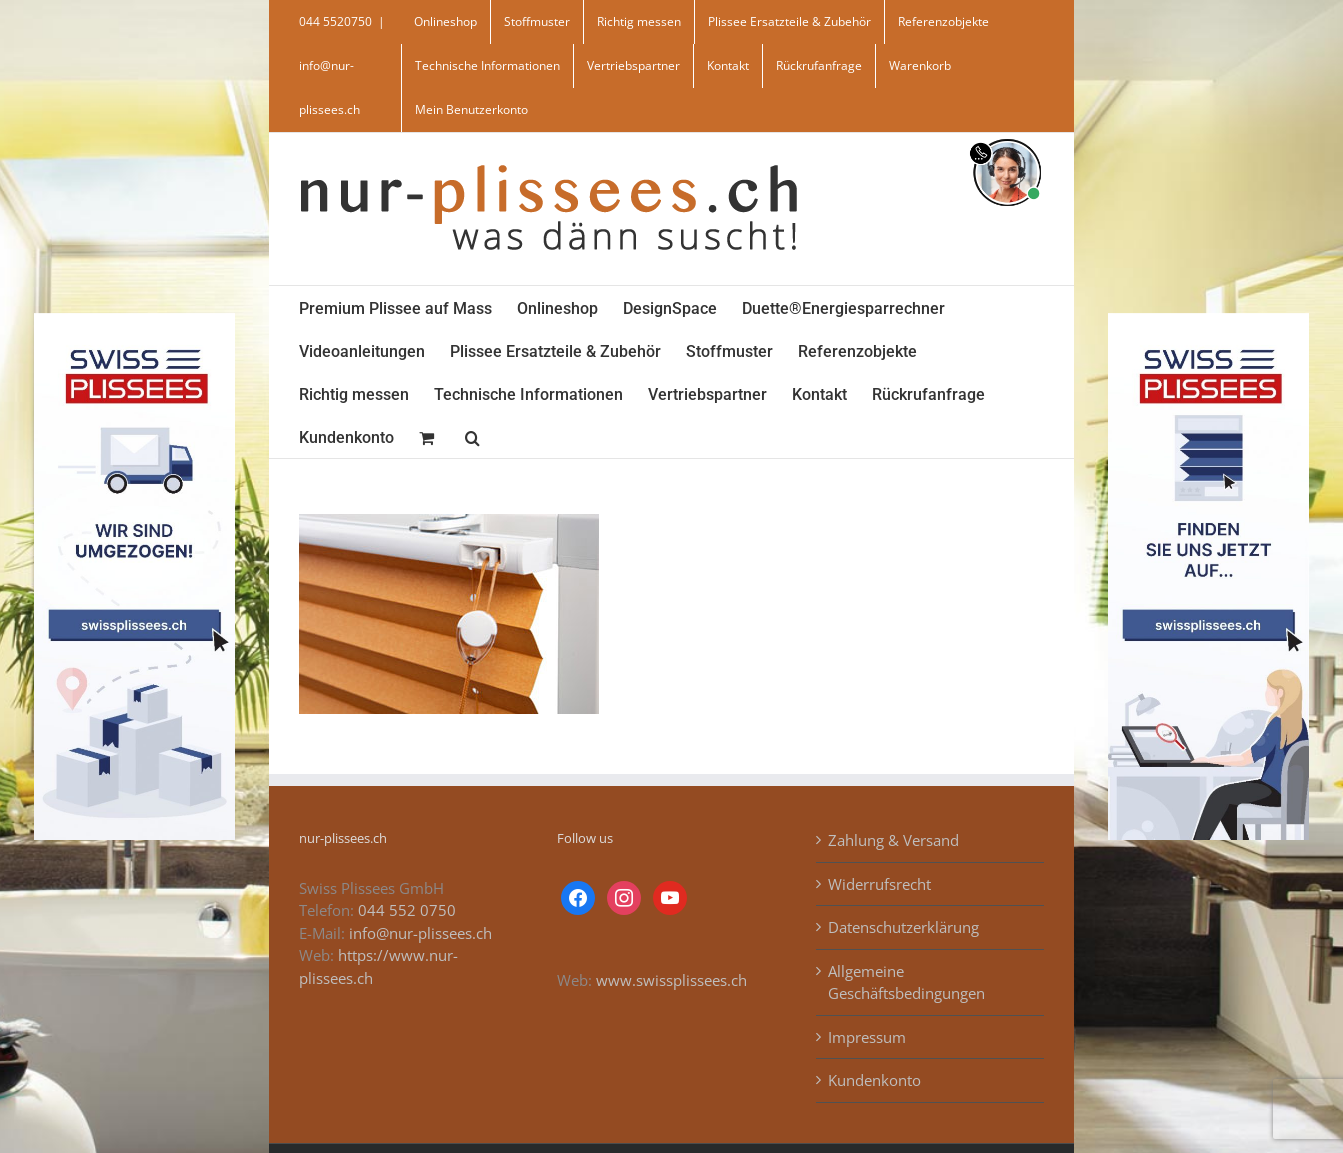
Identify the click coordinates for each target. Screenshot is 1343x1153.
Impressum (867, 1037)
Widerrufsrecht (879, 884)
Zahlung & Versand (893, 840)
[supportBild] (1006, 135)
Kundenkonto (874, 1080)
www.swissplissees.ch (671, 980)
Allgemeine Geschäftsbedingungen (906, 982)
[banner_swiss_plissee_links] (134, 320)
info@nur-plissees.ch (420, 933)
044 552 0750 (407, 910)
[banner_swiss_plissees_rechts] (1208, 320)
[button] (472, 436)
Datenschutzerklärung (903, 927)
